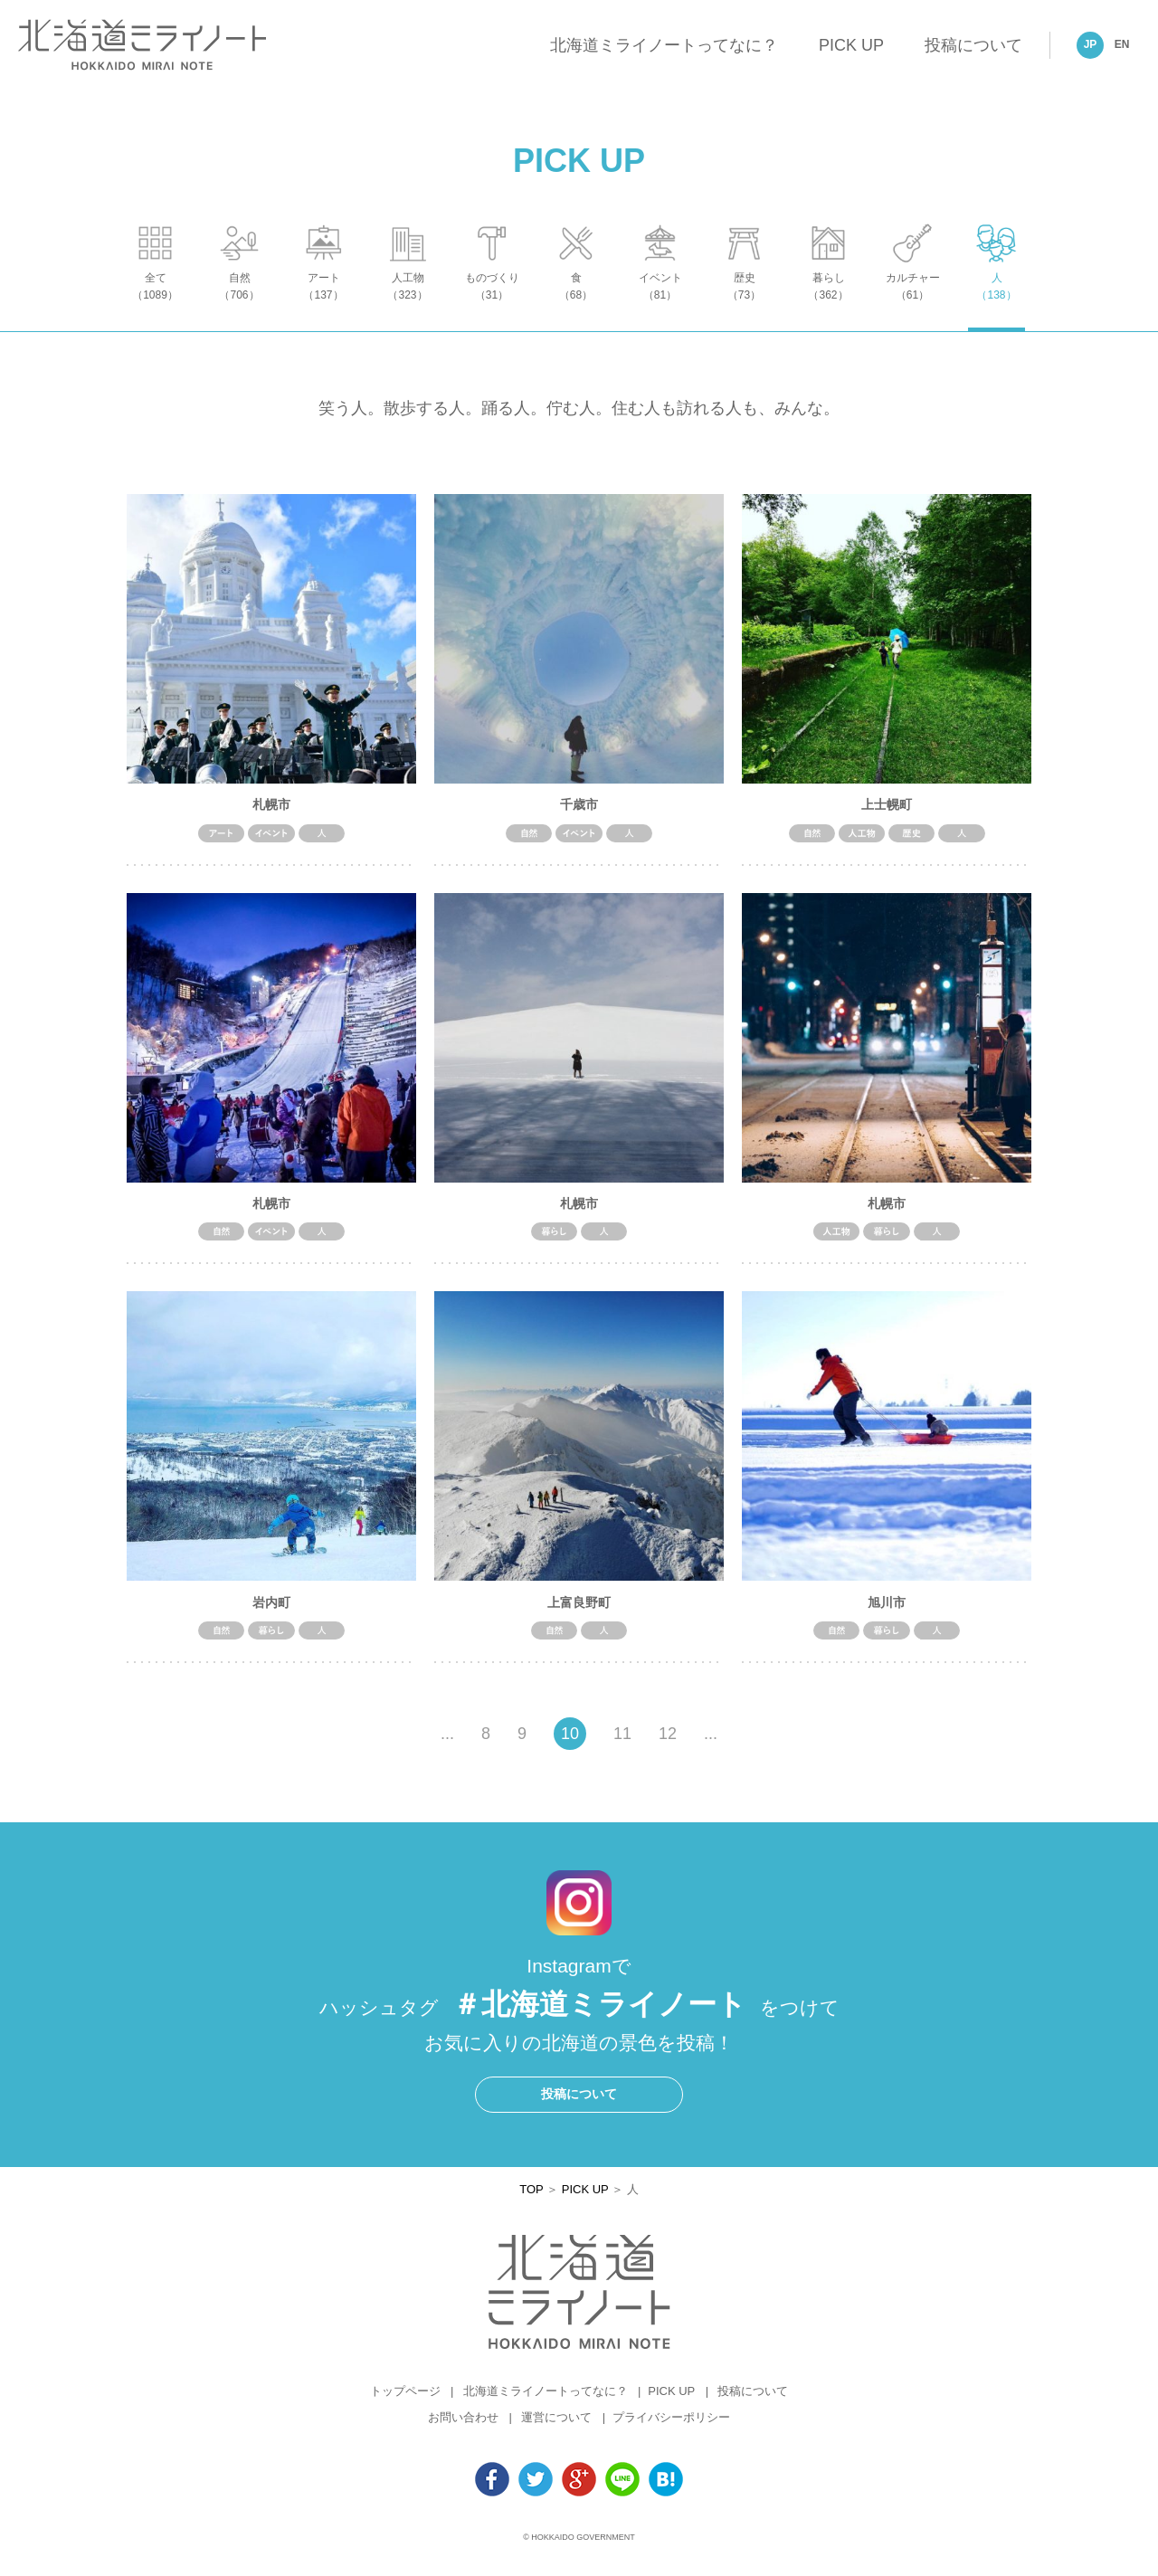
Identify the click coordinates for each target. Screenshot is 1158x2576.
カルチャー (912, 304)
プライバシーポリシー (671, 2427)
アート (323, 304)
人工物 (407, 304)
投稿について (973, 45)
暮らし (828, 304)
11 (622, 1744)
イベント (659, 304)
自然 (239, 304)
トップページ (405, 2401)
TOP (531, 2198)
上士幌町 (886, 813)
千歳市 (579, 813)
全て (155, 304)
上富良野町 (579, 1611)
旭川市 (887, 1611)
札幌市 (271, 813)
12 (668, 1744)
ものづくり (491, 304)
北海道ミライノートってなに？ (664, 45)
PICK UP (851, 45)
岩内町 (271, 1611)
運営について (556, 2427)
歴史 (744, 304)
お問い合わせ (463, 2427)
